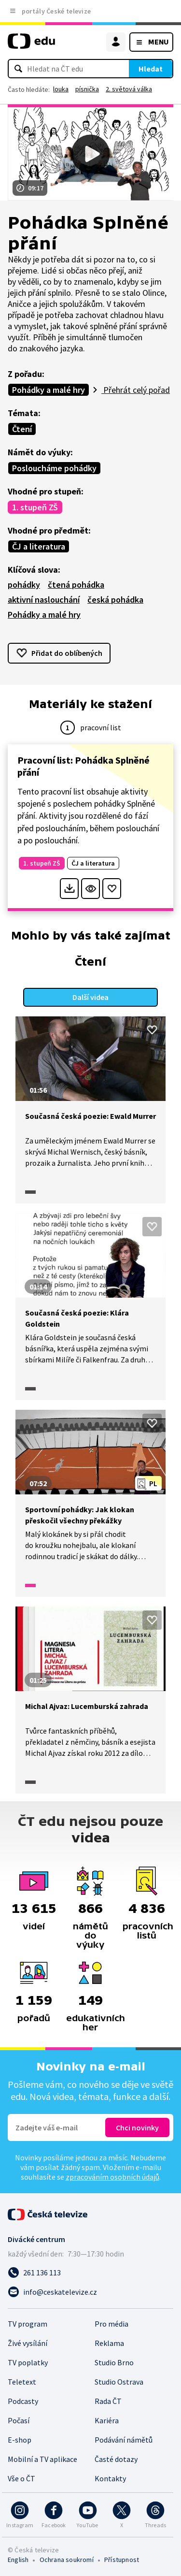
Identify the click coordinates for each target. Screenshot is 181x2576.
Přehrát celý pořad (135, 389)
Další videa (90, 997)
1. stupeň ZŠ (35, 507)
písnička (87, 89)
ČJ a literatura (38, 546)
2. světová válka (129, 89)
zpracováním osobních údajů (112, 2177)
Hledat (151, 68)
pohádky (24, 584)
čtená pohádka (76, 584)
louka (61, 89)
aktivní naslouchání (44, 599)
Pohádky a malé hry (48, 389)
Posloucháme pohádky (54, 468)
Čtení (22, 428)
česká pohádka (115, 599)
